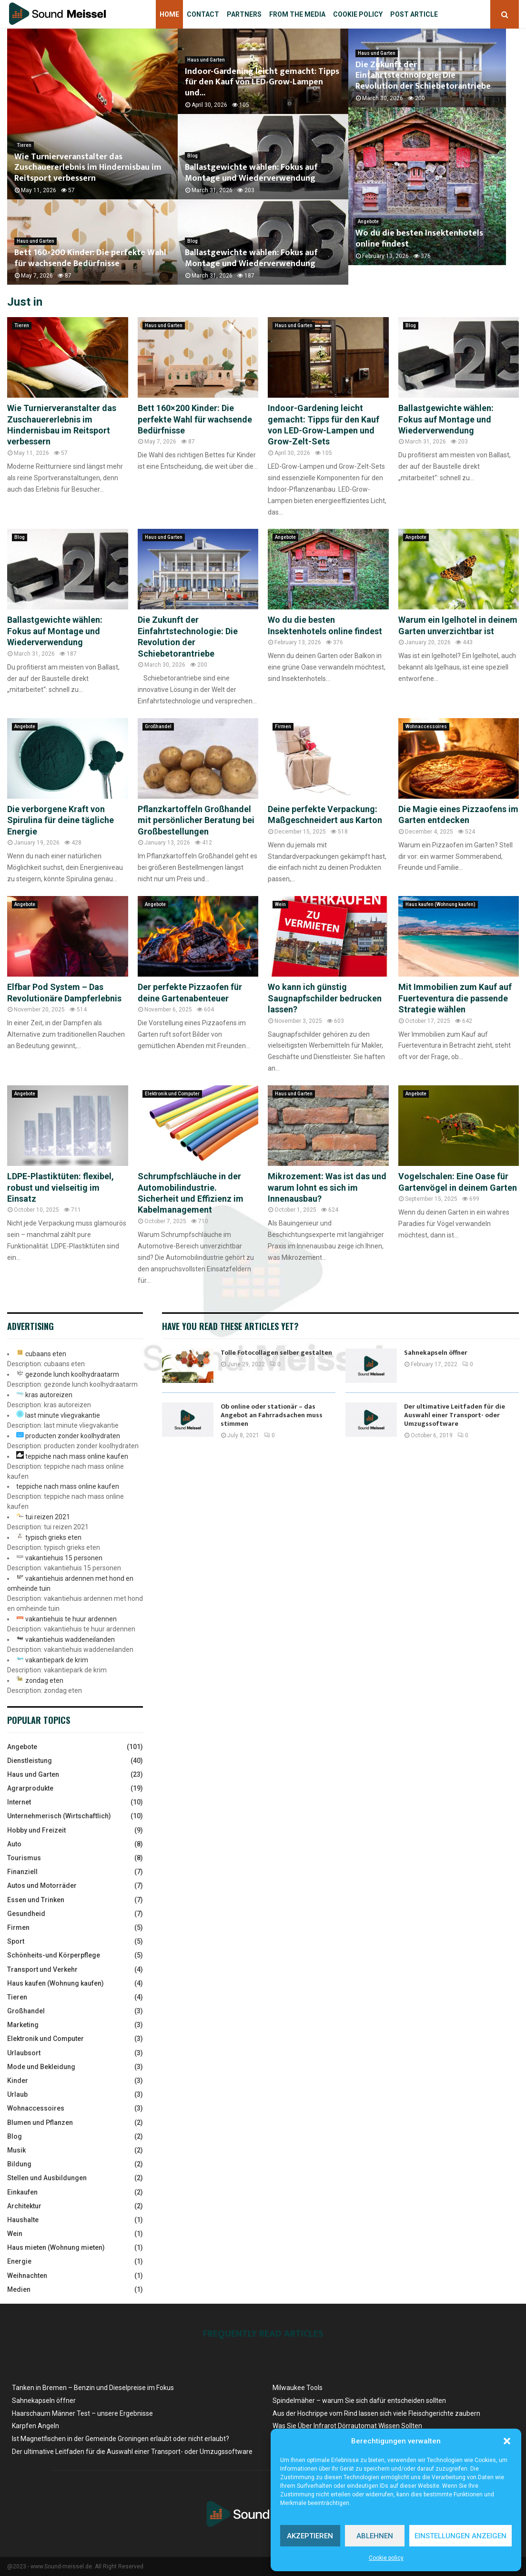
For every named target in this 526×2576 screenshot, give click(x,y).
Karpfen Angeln (35, 2426)
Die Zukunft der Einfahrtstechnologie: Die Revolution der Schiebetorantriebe (430, 87)
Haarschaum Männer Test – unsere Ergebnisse (82, 2413)
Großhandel (158, 726)
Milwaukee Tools (298, 2387)
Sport (15, 1941)
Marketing (23, 2025)
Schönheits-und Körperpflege (53, 1955)
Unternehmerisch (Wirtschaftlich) (59, 1816)
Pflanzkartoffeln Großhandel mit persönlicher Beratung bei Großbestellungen (196, 820)
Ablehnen (374, 2536)
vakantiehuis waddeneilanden (70, 1639)
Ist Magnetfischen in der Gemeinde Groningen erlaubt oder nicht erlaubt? (120, 2438)
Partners (244, 14)
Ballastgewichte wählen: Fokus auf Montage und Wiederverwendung (251, 172)
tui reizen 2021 (47, 1517)
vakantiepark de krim (56, 1660)
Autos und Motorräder (42, 1885)
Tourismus (24, 1858)
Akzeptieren (310, 2536)
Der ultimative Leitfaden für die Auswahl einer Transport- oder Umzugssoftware (454, 1415)
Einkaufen (22, 2192)
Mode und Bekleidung (41, 2067)
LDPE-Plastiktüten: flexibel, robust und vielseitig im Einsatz (60, 1187)
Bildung (19, 2164)
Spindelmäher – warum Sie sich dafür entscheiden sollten (359, 2400)
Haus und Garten (35, 241)
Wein (280, 904)
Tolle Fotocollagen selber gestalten (276, 1352)
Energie (19, 2261)
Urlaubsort (23, 2053)
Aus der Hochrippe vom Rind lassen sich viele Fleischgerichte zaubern (376, 2413)
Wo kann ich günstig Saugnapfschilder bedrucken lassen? (325, 998)
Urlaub (17, 2094)
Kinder (17, 2080)
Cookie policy (386, 2558)
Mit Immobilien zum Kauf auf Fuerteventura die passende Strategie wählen (455, 998)
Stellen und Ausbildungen (47, 2178)
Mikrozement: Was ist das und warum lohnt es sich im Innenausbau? (327, 1187)
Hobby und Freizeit (36, 1830)
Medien (18, 2289)
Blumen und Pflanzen (40, 2122)
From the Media (297, 14)
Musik (16, 2150)
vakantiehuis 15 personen (63, 1558)
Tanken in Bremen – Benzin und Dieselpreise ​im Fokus (93, 2387)
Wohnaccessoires (426, 726)
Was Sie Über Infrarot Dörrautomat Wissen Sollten (347, 2426)
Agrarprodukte (30, 1788)
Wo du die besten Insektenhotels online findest (432, 258)
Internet (19, 1802)
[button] (507, 2441)
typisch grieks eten (53, 1537)
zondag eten (44, 1680)
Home (169, 14)
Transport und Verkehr (42, 1969)
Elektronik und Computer (172, 1093)
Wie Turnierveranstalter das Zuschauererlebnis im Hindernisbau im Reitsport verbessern (88, 167)
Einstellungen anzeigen (460, 2536)
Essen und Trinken (35, 1900)
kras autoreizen (48, 1395)
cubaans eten (45, 1354)
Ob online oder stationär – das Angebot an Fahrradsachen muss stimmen (272, 1415)
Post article (414, 14)
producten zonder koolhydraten (72, 1436)
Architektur (24, 2206)
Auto (14, 1844)
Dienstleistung (29, 1760)
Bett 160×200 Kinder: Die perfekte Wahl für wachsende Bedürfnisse (90, 258)
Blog (192, 155)
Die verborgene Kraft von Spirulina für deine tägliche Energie (60, 820)
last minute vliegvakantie (62, 1415)
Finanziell (22, 1871)
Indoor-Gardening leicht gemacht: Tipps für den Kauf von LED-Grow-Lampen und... (262, 82)
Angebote (368, 241)
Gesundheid (26, 1913)
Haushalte (23, 2220)
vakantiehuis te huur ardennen (71, 1619)
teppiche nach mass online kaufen (76, 1456)
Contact (203, 14)
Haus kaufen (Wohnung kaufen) (440, 904)
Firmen (283, 726)
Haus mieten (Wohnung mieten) (56, 2247)
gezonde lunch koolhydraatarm (72, 1374)
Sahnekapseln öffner (435, 1352)
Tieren (24, 145)
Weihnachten (27, 2275)
